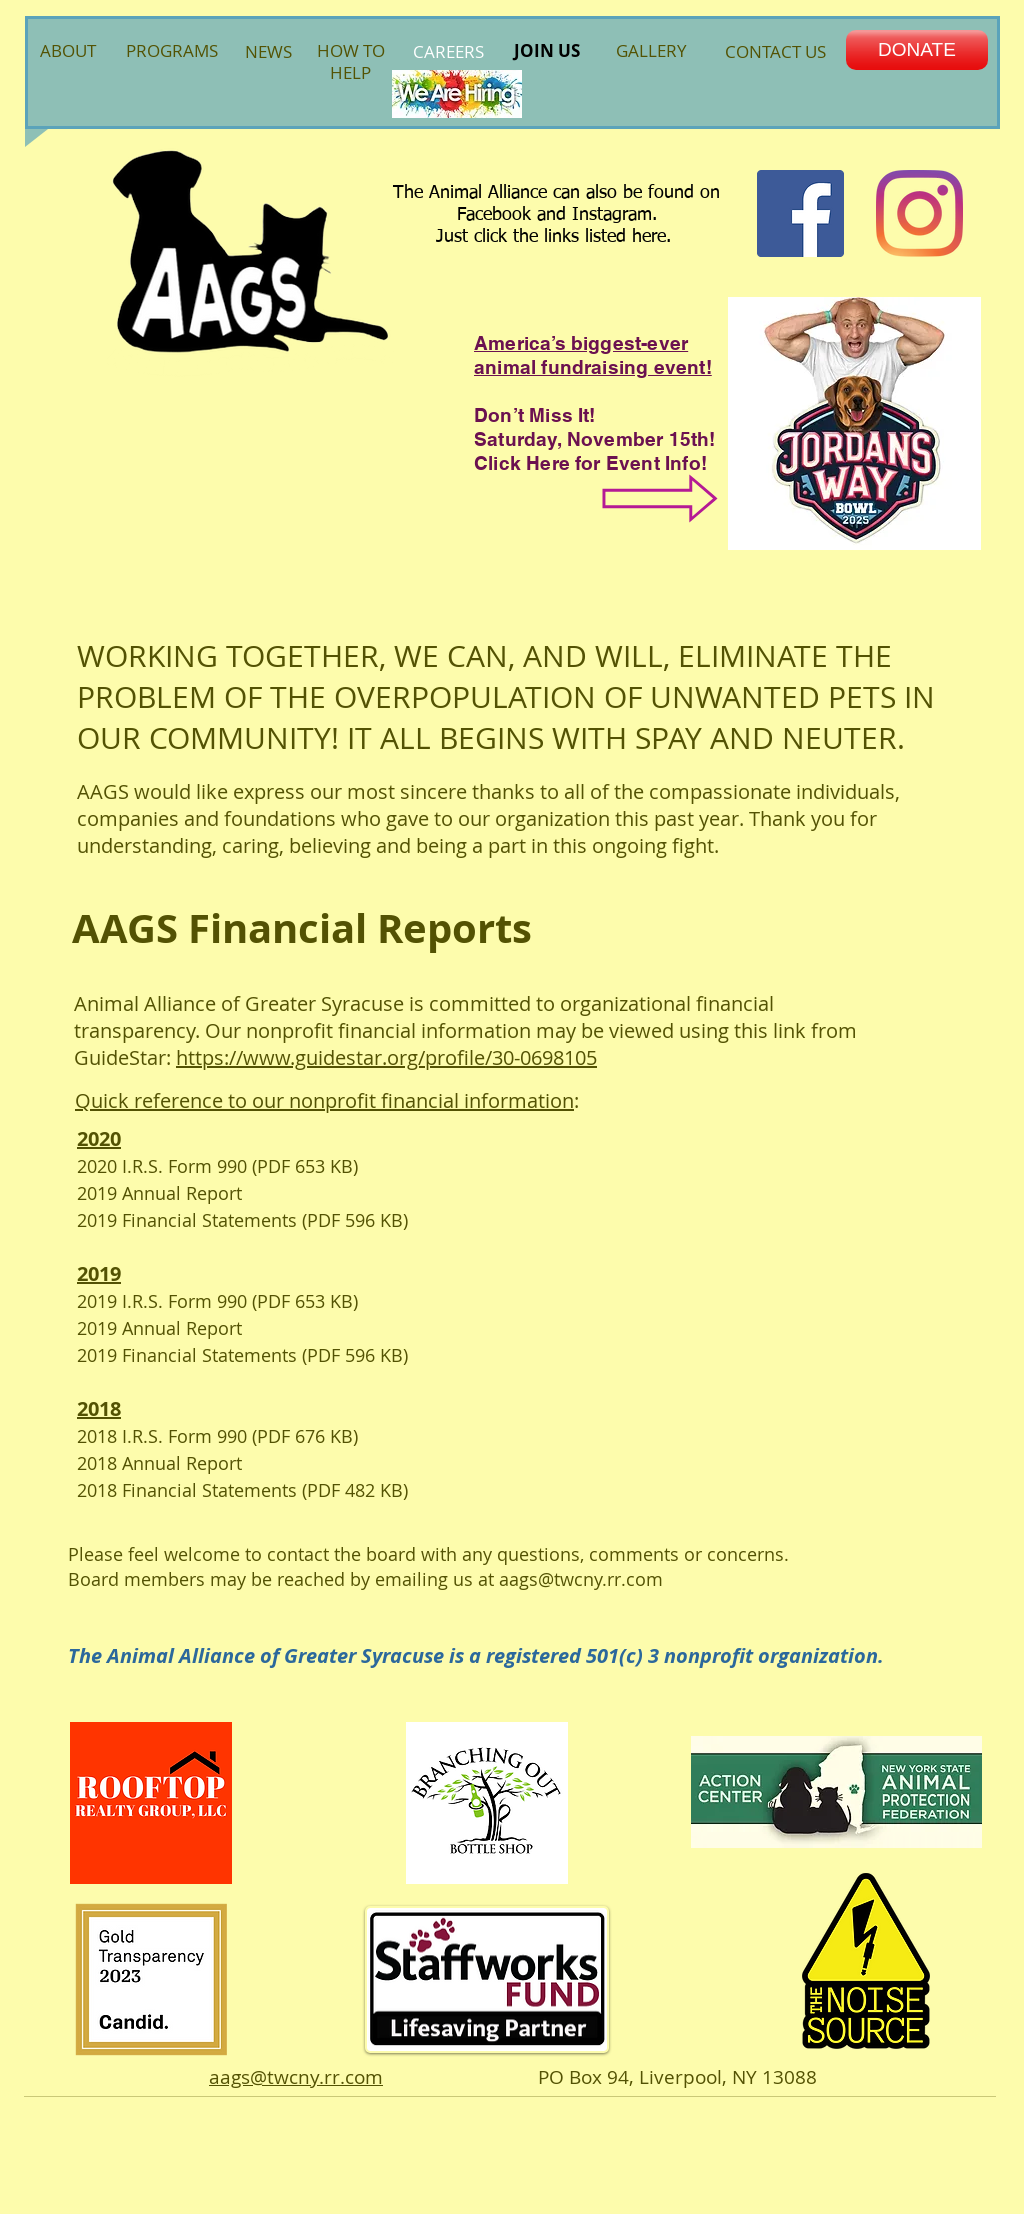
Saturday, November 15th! (595, 439)
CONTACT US (775, 51)
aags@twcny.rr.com (581, 1579)
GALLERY (651, 50)
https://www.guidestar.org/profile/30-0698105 (386, 1057)
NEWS (268, 51)
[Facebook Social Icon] (800, 213)
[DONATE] (917, 50)
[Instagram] (919, 213)
